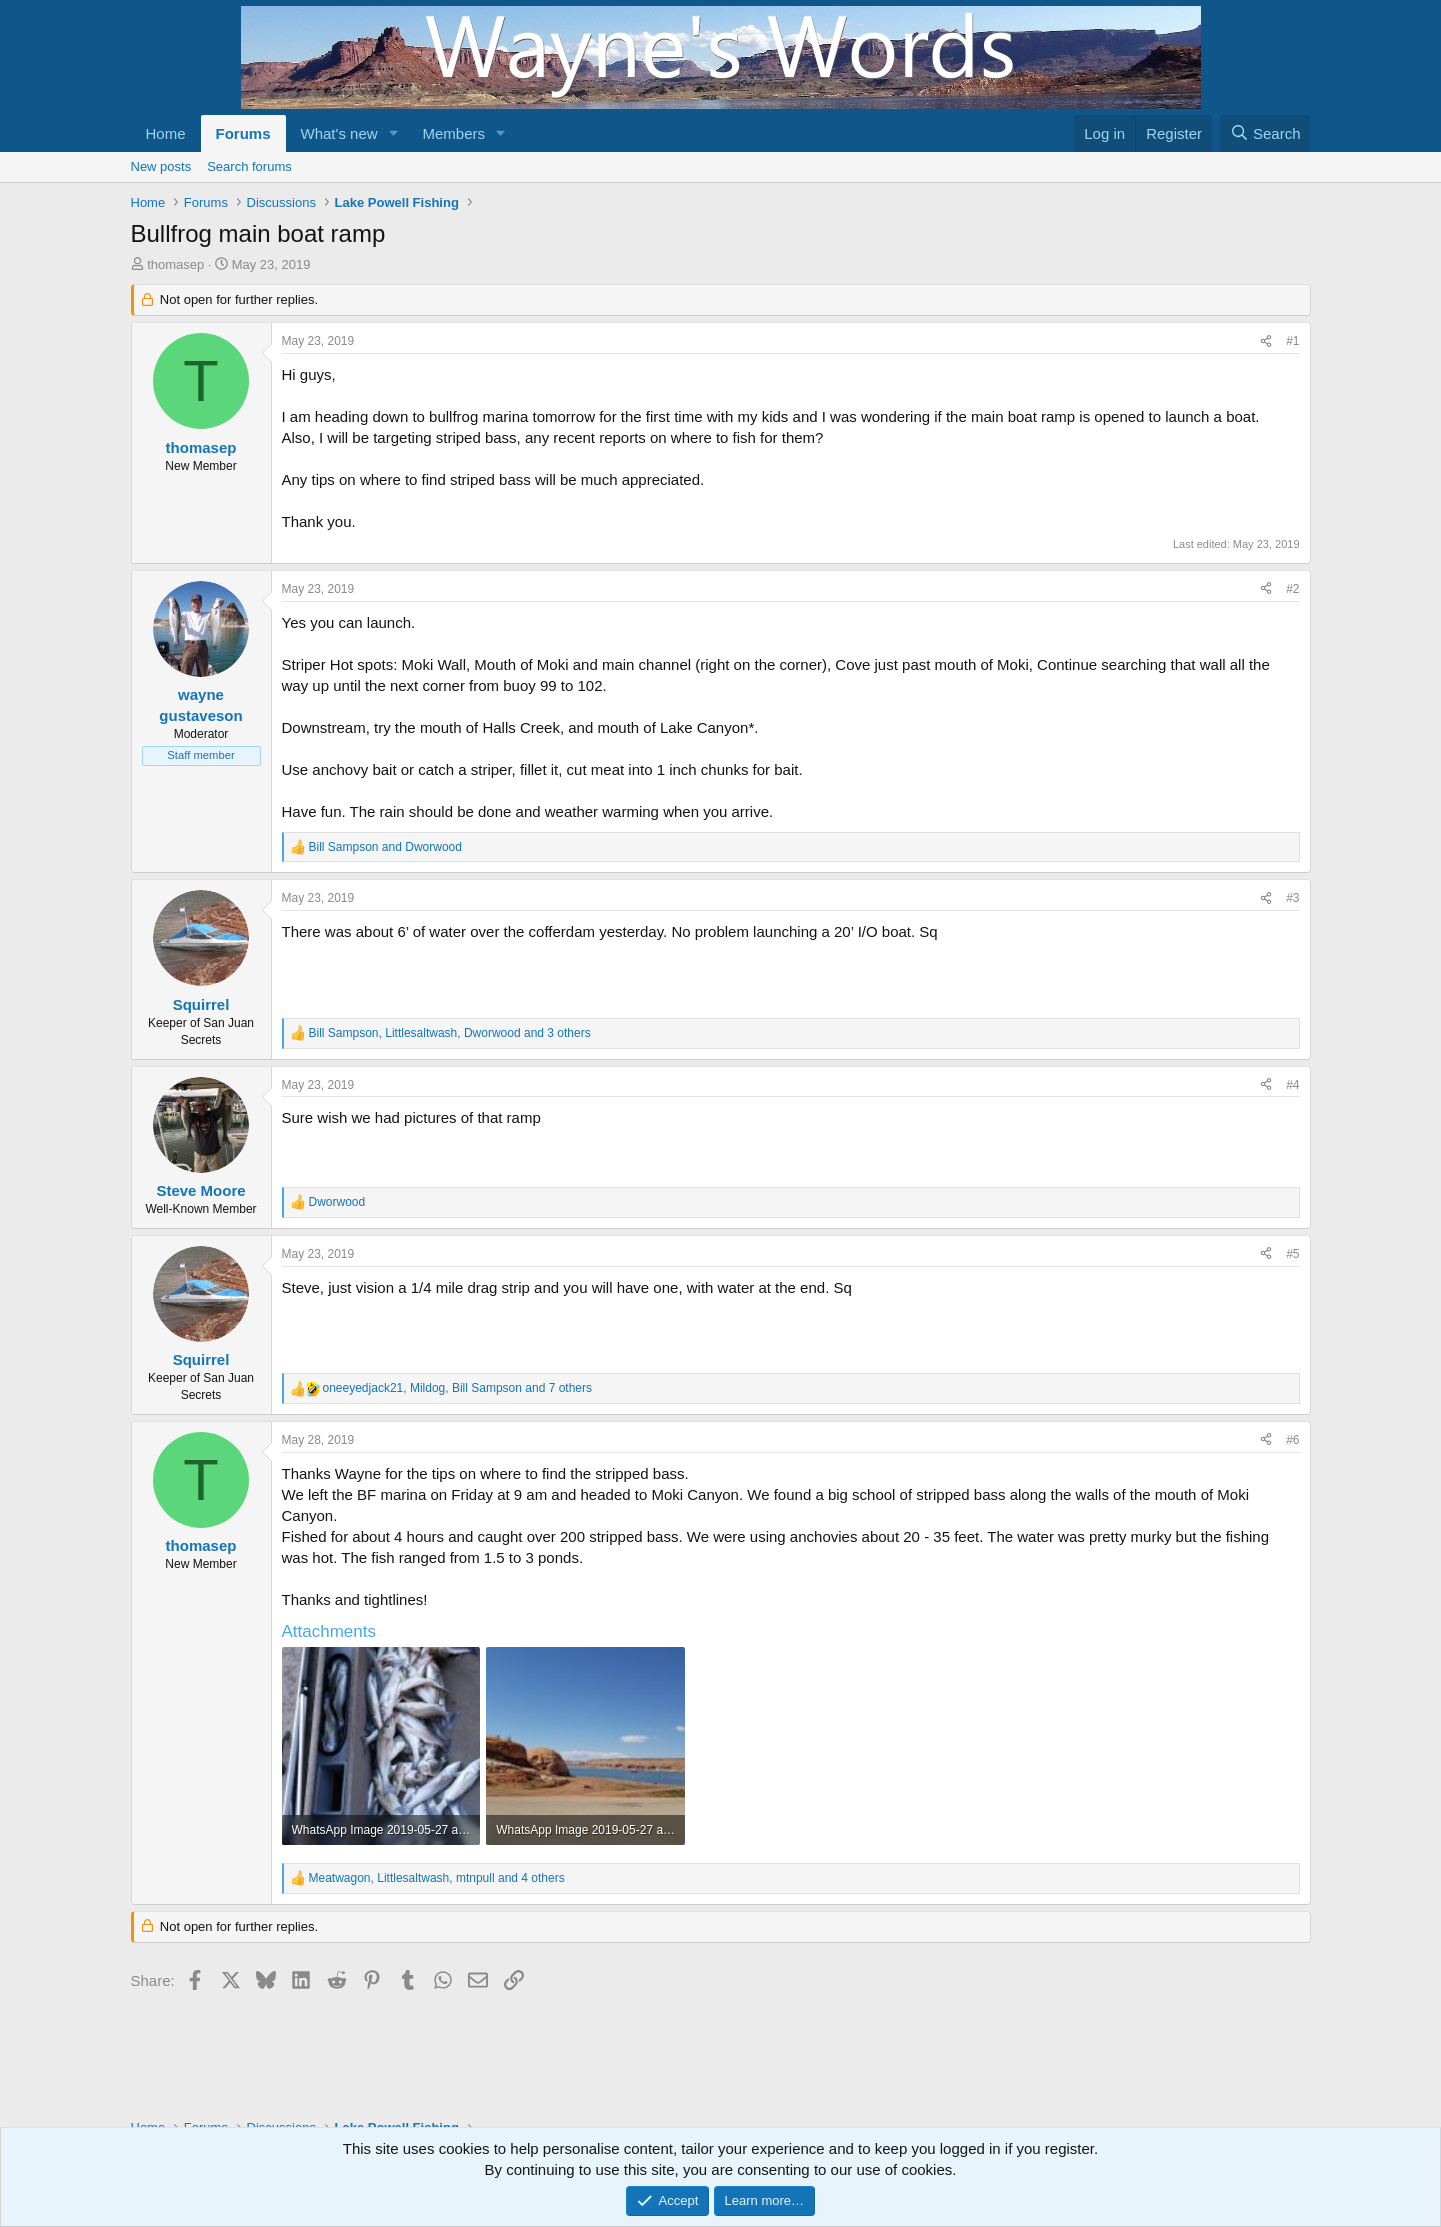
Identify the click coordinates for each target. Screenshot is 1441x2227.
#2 (1292, 589)
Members (453, 133)
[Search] (1265, 133)
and (385, 847)
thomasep (175, 264)
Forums (243, 133)
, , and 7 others (458, 1388)
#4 (1292, 1085)
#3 (1292, 898)
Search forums (249, 166)
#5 (1292, 1254)
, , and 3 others (450, 1033)
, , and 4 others (437, 1878)
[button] (393, 133)
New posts (161, 166)
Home (166, 133)
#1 (1292, 341)
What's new (339, 133)
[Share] (1266, 341)
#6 (1292, 1440)
